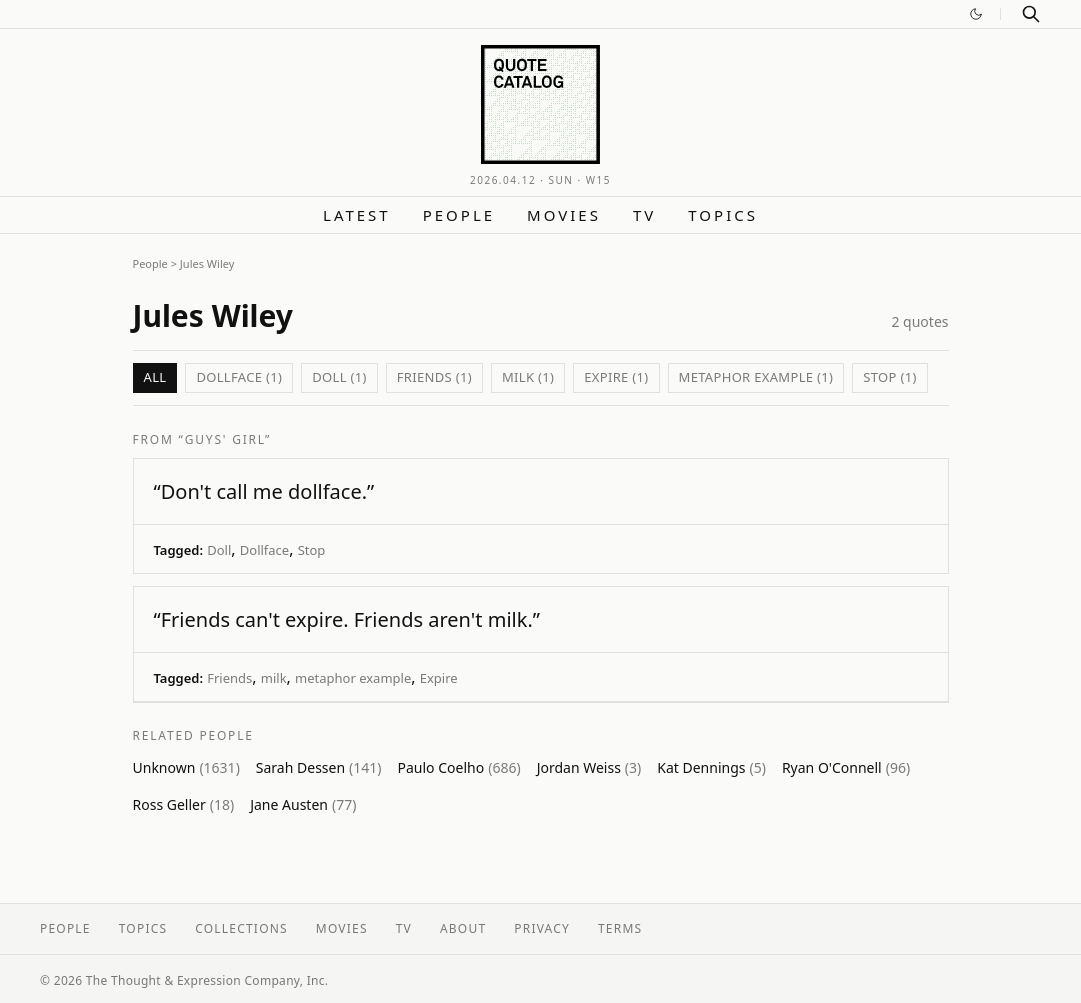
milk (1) (528, 377)
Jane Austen (303, 804)
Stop (312, 550)
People (459, 215)
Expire (439, 678)
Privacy (542, 928)
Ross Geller (184, 804)
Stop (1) (889, 377)
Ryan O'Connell (846, 767)
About (463, 928)
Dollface (264, 550)
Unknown (186, 767)
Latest (357, 215)
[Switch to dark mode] (976, 14)
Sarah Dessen (319, 767)
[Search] (1031, 14)
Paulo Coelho (459, 767)
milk (274, 678)
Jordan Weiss (589, 767)
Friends (229, 678)
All (155, 377)
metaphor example (353, 678)
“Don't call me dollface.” (264, 491)
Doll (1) (339, 377)
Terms (620, 928)
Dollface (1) (239, 377)
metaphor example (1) (756, 377)
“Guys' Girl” (225, 439)
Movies (564, 215)
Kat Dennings (711, 767)
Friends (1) (434, 377)
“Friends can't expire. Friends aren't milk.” (347, 619)
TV (644, 215)
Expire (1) (616, 377)
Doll (219, 550)
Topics (723, 215)
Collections (241, 928)
